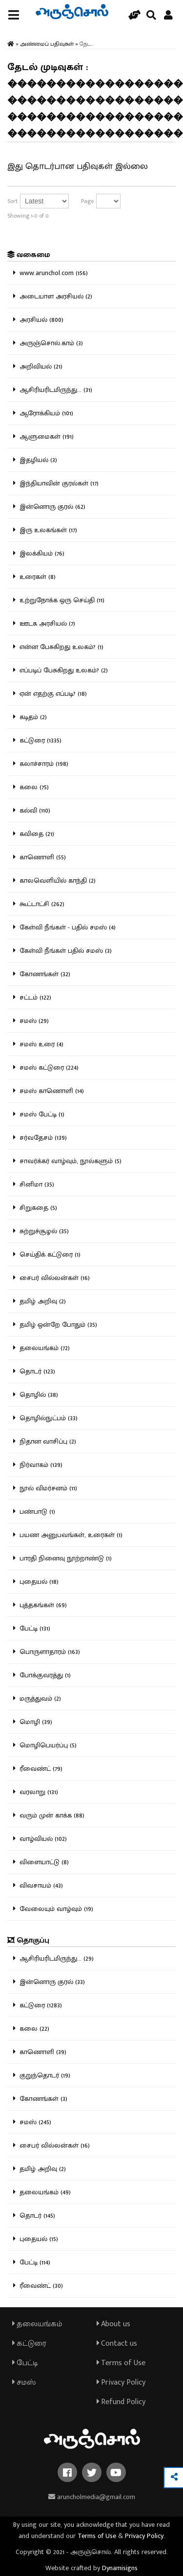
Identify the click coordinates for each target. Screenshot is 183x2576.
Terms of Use (121, 2363)
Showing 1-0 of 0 (28, 216)
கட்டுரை (29, 2343)
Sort (12, 201)
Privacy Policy (121, 2382)
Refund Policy (121, 2402)
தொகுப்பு (28, 1940)
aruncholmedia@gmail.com (91, 2496)
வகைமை (28, 255)
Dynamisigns (120, 2568)
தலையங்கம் (37, 2324)
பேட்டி (25, 2363)
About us (113, 2324)
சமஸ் (24, 2382)
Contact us (117, 2343)
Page (87, 201)
